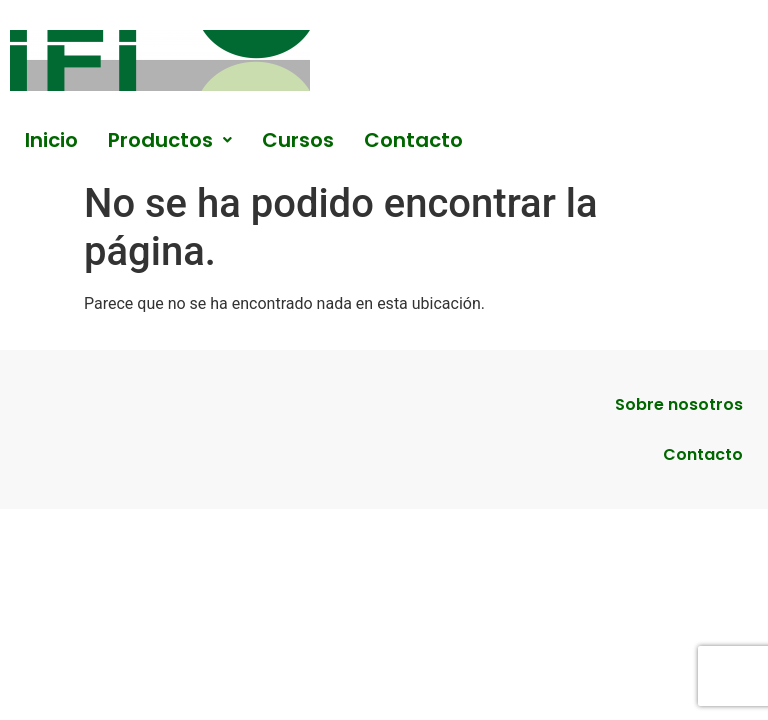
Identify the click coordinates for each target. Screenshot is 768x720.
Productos (170, 140)
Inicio (51, 140)
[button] (170, 140)
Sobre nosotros (679, 404)
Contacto (413, 140)
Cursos (298, 140)
